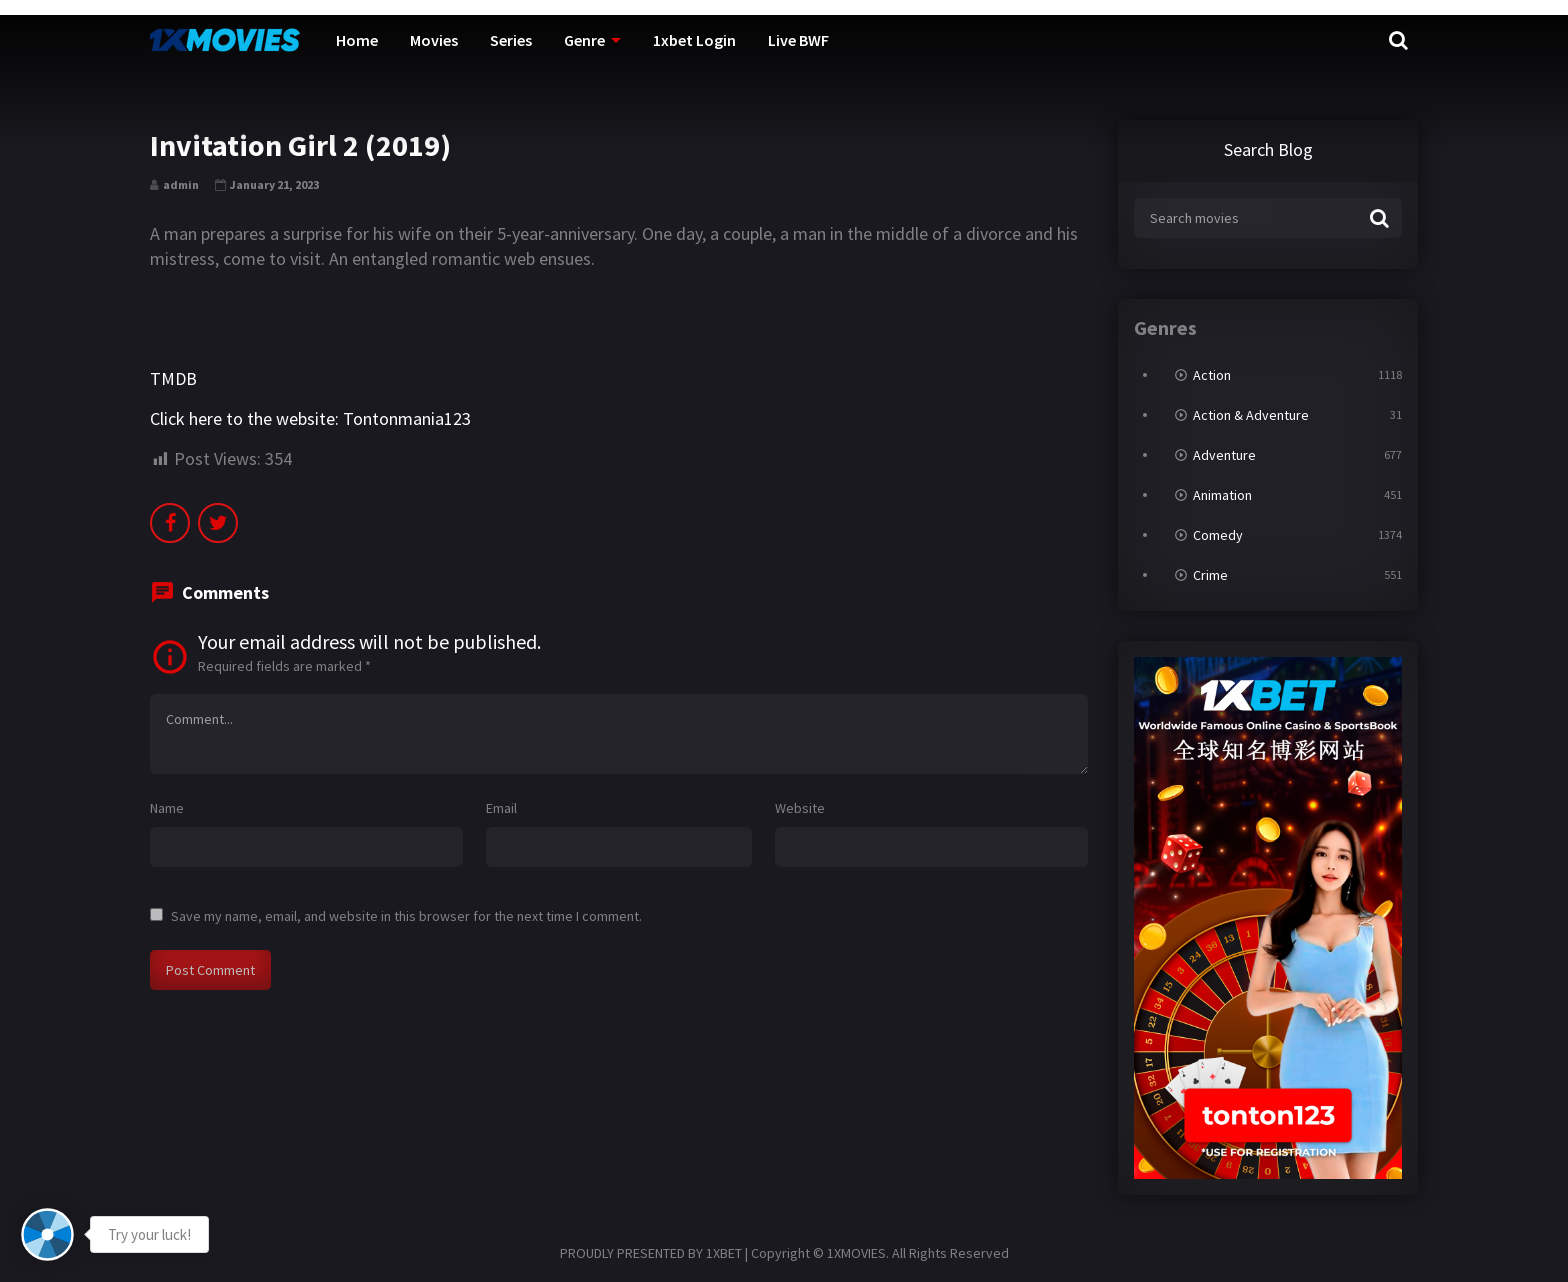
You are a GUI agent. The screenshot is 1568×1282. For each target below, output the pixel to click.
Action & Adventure (1251, 415)
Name (167, 808)
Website (800, 808)
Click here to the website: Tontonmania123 (310, 418)
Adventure (1224, 455)
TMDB (173, 378)
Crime (1210, 575)
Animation (1222, 495)
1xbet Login (694, 40)
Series (511, 40)
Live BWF (798, 40)
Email (501, 808)
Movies (434, 40)
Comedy (1218, 535)
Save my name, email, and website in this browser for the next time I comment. (406, 916)
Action (1212, 375)
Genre (584, 40)
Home (357, 40)
